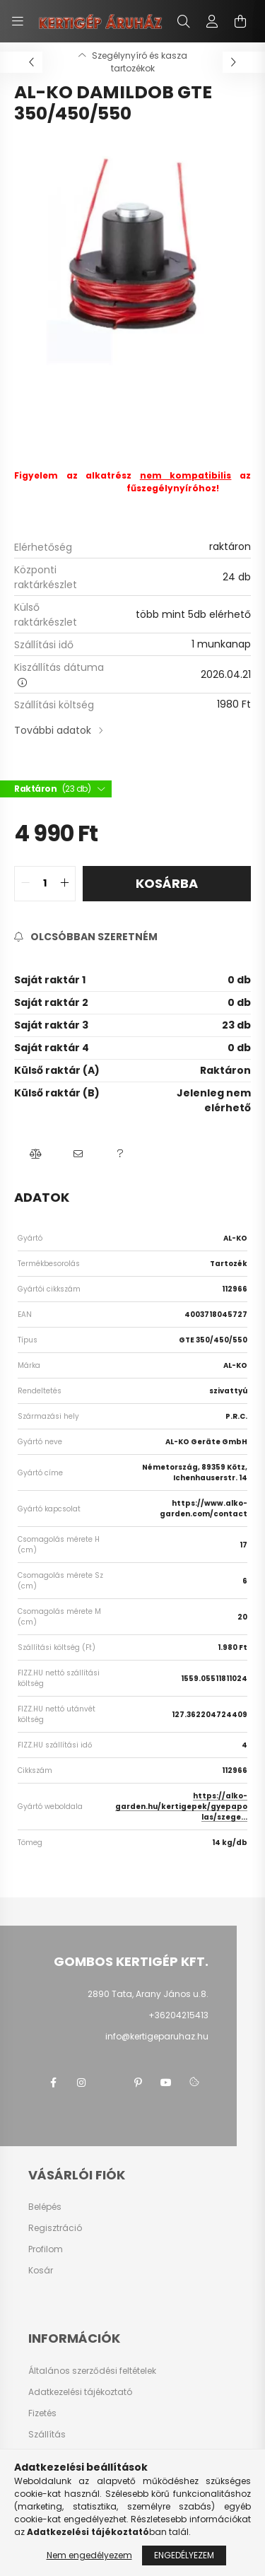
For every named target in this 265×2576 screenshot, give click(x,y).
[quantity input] (45, 884)
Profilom (45, 2249)
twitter (109, 2082)
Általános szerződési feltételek (92, 2371)
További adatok (52, 730)
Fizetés (42, 2413)
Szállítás (47, 2435)
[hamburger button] (18, 21)
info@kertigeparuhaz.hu (156, 2036)
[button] (35, 1154)
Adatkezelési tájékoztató (80, 2392)
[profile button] (212, 21)
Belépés (44, 2207)
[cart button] (240, 21)
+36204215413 (178, 2015)
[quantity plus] (64, 883)
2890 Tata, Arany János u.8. (148, 1994)
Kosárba (167, 883)
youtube (166, 2082)
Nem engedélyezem (89, 2555)
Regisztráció (55, 2228)
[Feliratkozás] (86, 937)
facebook (53, 2082)
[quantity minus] (25, 883)
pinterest (138, 2082)
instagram (81, 2082)
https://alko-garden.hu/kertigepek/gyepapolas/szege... (181, 1806)
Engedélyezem (184, 2555)
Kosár (40, 2271)
